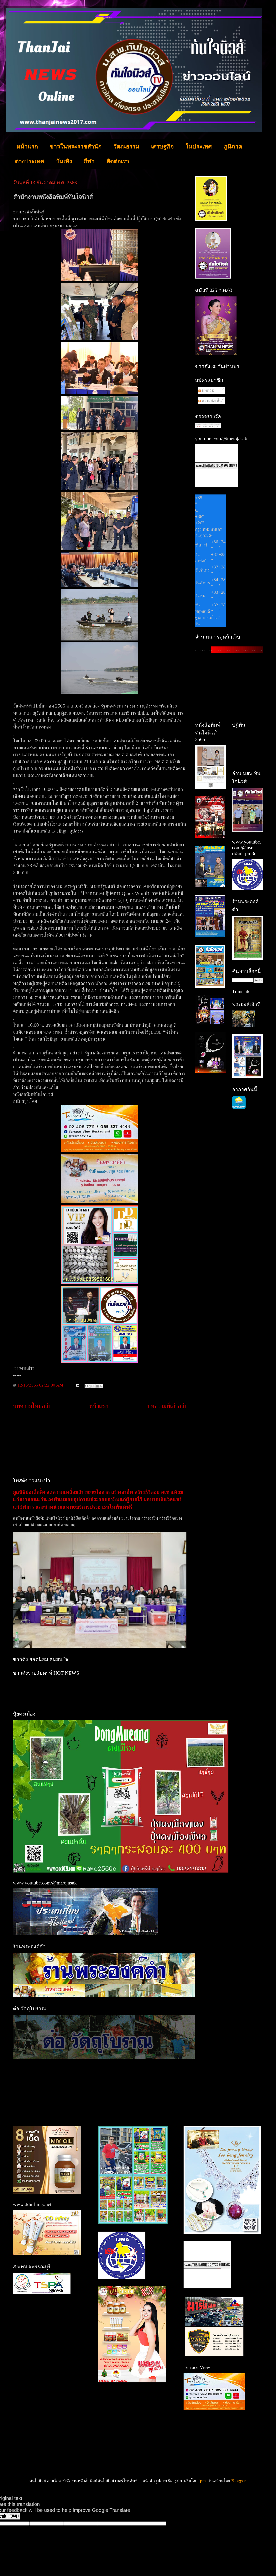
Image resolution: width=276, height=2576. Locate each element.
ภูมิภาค (232, 146)
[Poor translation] (14, 2516)
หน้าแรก (27, 146)
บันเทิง (64, 161)
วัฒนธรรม (126, 146)
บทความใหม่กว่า (31, 1405)
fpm (202, 2480)
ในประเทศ (198, 146)
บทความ (207, 390)
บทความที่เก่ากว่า (166, 1405)
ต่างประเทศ (29, 161)
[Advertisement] (99, 1444)
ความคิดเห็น (210, 400)
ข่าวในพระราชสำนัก (75, 146)
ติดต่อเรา (117, 161)
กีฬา (89, 161)
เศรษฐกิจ (162, 146)
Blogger (238, 2480)
